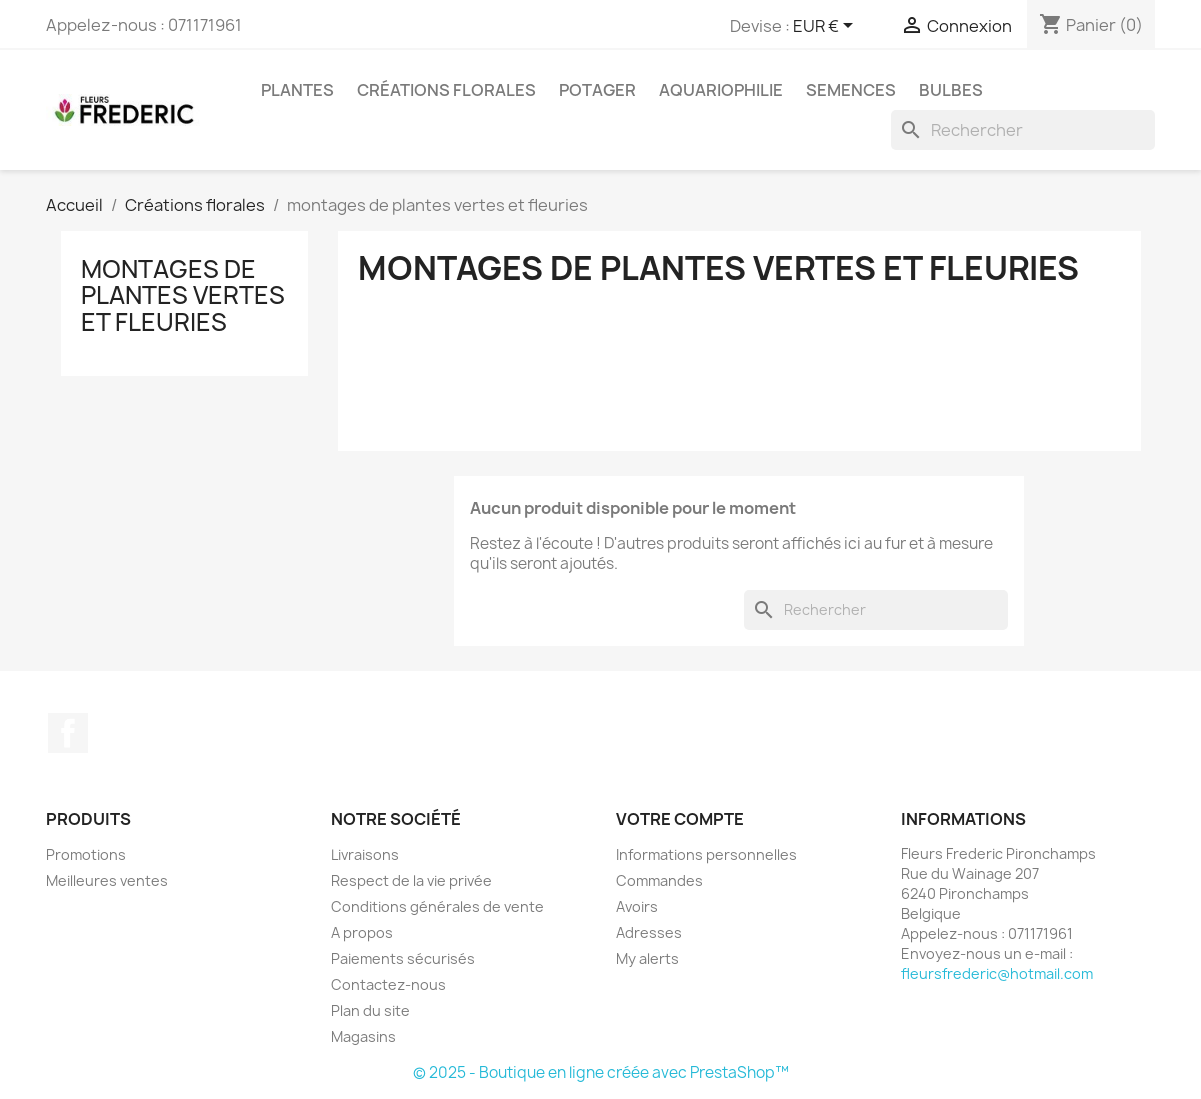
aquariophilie (721, 90)
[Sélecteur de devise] (826, 27)
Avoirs (637, 906)
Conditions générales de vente (437, 906)
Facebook (68, 733)
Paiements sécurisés (403, 958)
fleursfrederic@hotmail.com (997, 973)
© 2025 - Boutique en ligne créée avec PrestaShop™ (601, 1072)
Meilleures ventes (107, 880)
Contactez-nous (388, 984)
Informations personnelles (706, 854)
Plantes (297, 90)
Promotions (86, 854)
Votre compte (680, 819)
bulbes (951, 90)
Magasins (363, 1036)
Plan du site (370, 1010)
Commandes (659, 880)
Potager (597, 90)
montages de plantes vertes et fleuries (183, 295)
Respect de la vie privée (411, 880)
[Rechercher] (1023, 130)
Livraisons (365, 854)
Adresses (649, 932)
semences (851, 90)
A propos (362, 932)
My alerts (647, 958)
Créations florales (446, 90)
